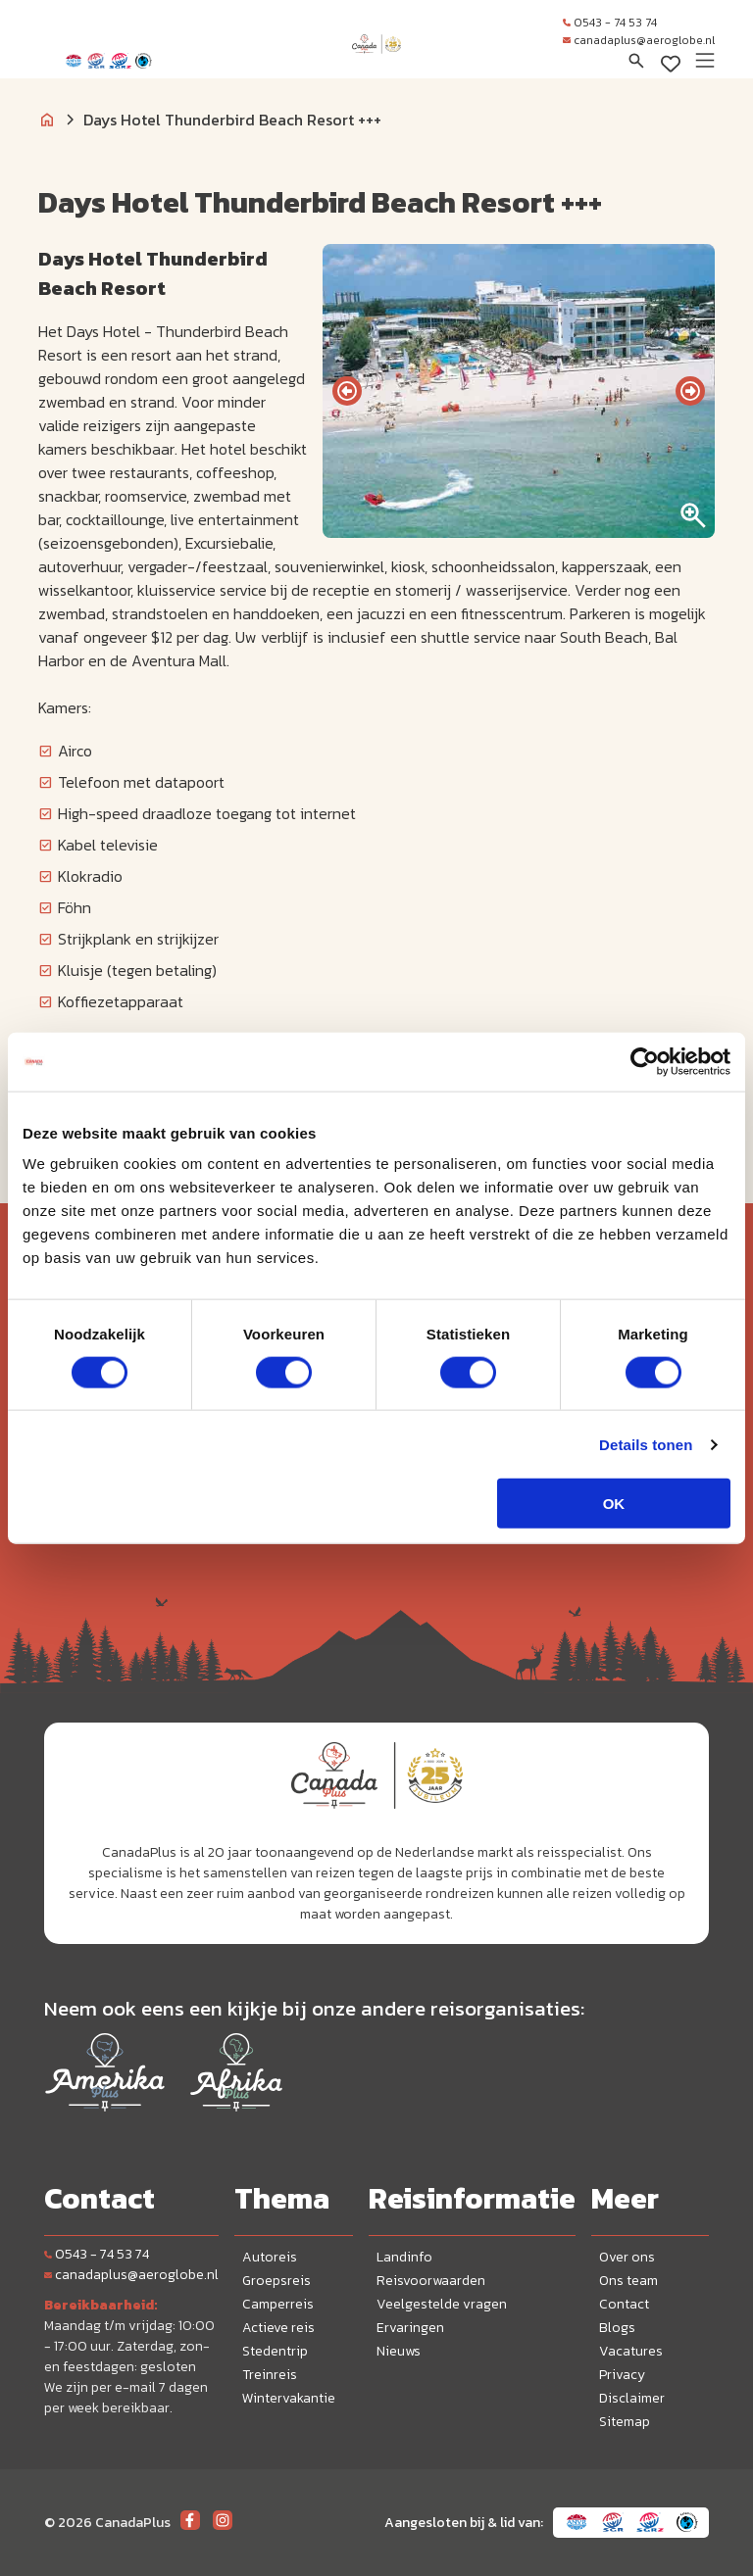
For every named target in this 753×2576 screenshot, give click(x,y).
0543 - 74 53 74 (610, 22)
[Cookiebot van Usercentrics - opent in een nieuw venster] (644, 1061)
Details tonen (645, 1443)
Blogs (617, 2327)
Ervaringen (410, 2327)
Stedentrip (275, 2351)
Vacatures (631, 2351)
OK (614, 1503)
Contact (624, 2304)
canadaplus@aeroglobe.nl (639, 40)
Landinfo (404, 2257)
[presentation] (347, 391)
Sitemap (624, 2421)
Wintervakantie (288, 2398)
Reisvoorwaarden (430, 2280)
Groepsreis (276, 2280)
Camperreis (278, 2304)
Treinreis (269, 2374)
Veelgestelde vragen (441, 2304)
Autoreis (269, 2257)
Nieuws (398, 2351)
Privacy (622, 2374)
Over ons (627, 2257)
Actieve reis (278, 2327)
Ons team (628, 2280)
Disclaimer (632, 2398)
